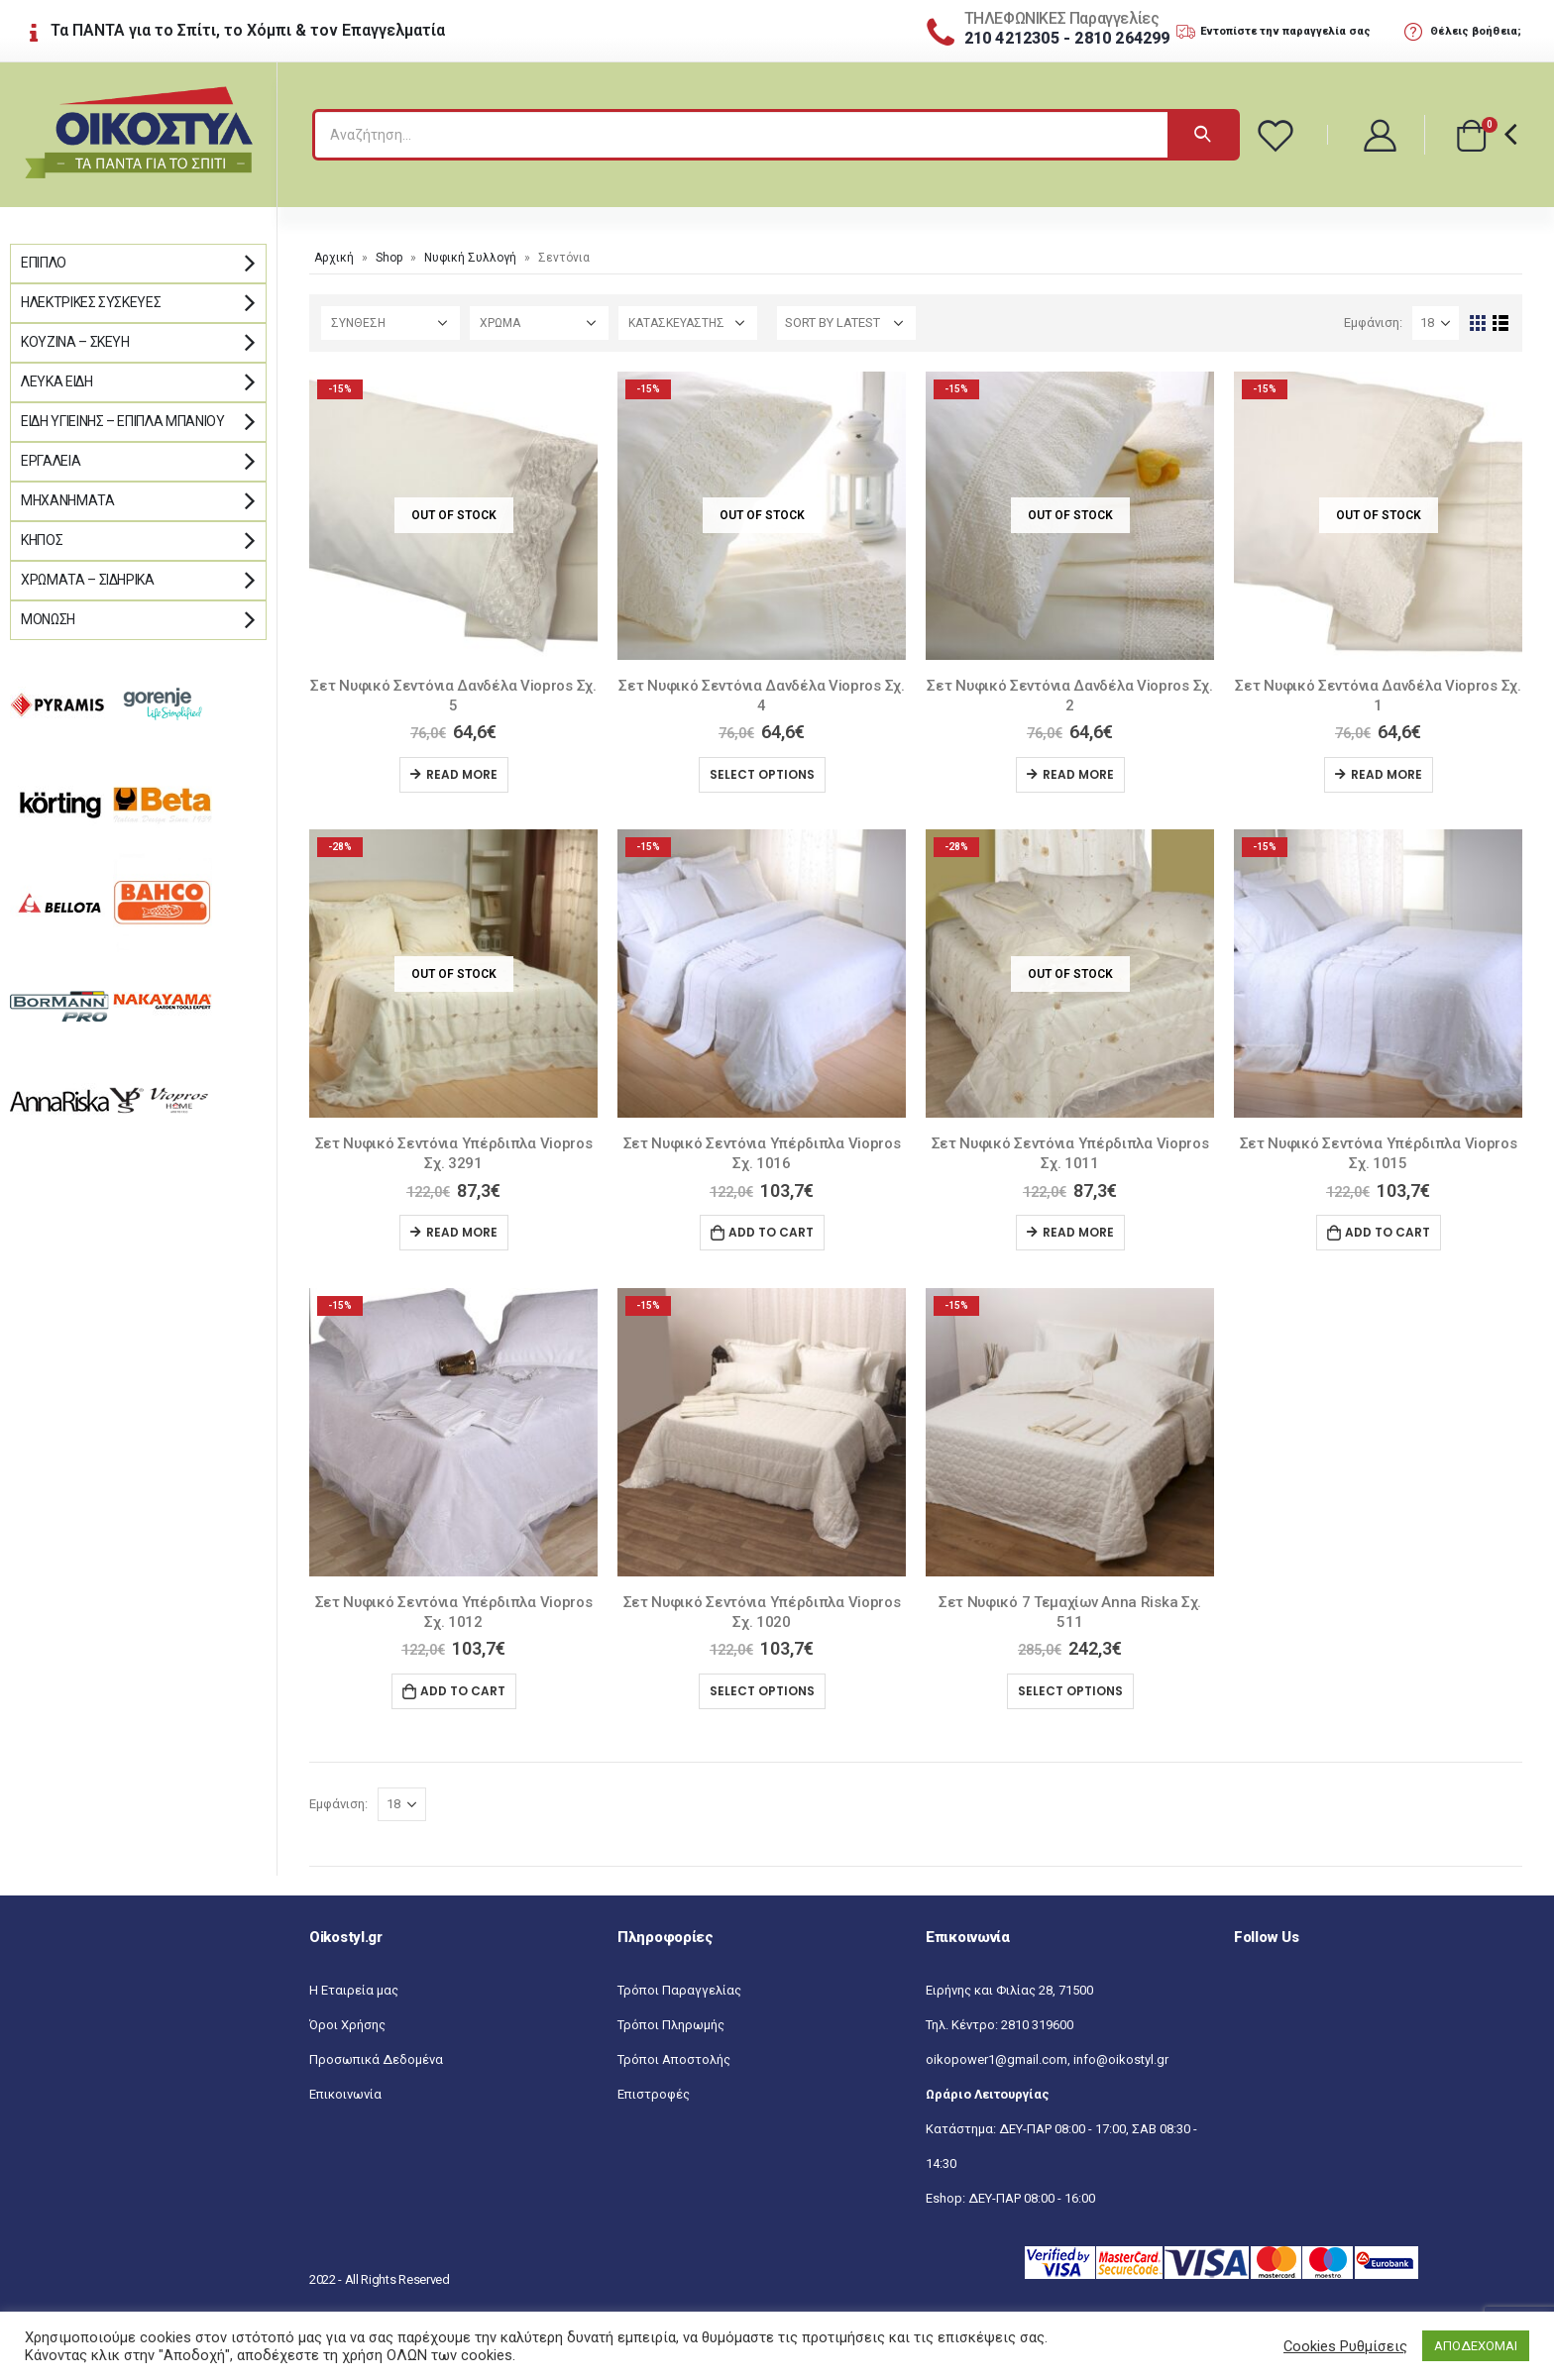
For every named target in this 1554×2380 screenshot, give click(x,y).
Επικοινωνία (345, 2094)
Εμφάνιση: (1373, 322)
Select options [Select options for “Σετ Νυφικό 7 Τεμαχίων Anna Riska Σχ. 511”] (1070, 1690)
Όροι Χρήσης (347, 2024)
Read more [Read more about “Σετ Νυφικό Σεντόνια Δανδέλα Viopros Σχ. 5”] (462, 774)
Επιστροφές (653, 2094)
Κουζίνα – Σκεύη (75, 342)
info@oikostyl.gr (1120, 2059)
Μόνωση (48, 619)
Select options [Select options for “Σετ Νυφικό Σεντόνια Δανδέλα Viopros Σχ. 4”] (762, 774)
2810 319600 (1037, 2024)
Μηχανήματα (68, 500)
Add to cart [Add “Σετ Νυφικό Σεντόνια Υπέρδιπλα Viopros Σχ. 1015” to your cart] (1387, 1232)
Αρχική (334, 258)
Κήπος (41, 540)
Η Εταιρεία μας (353, 1990)
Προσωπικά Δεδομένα (376, 2059)
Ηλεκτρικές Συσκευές (91, 302)
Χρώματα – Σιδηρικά (88, 580)
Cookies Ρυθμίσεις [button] (1345, 2346)
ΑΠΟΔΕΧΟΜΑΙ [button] (1475, 2345)
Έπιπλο (43, 262)
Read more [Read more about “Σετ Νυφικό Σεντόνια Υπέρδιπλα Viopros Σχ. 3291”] (462, 1232)
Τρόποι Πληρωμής (670, 2024)
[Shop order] (846, 323)
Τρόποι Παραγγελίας (679, 1990)
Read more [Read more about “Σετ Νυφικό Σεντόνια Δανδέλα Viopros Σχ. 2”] (1078, 774)
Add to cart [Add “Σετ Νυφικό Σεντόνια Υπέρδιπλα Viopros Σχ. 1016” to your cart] (771, 1232)
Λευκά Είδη (57, 381)
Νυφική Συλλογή (470, 258)
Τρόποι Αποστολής (673, 2059)
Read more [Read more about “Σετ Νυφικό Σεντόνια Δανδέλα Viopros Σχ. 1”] (1386, 774)
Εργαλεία (50, 461)
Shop (389, 258)
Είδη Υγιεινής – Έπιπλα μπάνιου (123, 421)
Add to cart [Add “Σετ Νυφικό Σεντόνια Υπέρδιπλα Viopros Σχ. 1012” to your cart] (462, 1690)
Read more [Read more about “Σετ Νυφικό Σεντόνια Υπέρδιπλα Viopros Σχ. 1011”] (1078, 1232)
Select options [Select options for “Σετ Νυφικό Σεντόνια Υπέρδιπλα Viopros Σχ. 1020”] (762, 1690)
